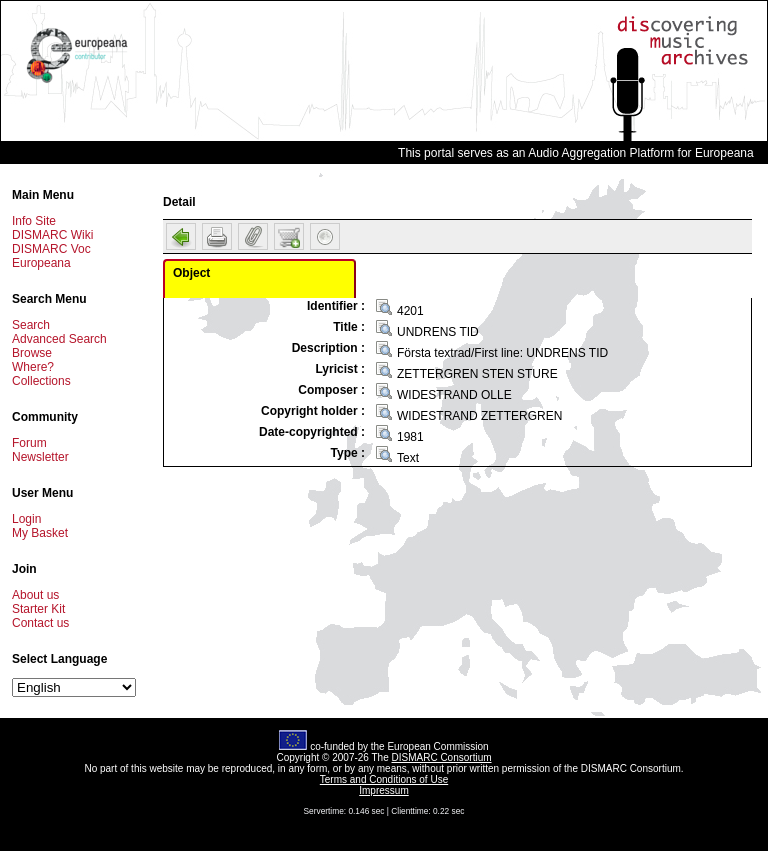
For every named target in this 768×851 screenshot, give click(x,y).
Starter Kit (38, 609)
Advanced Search (59, 339)
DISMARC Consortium (442, 757)
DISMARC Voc (51, 249)
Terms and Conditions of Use (384, 779)
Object (191, 273)
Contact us (40, 623)
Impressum (383, 790)
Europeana (41, 263)
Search (31, 325)
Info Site (34, 221)
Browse (32, 353)
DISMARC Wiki (52, 235)
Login (26, 519)
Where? (33, 367)
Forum (29, 443)
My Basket (40, 533)
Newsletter (40, 457)
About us (35, 595)
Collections (41, 381)
